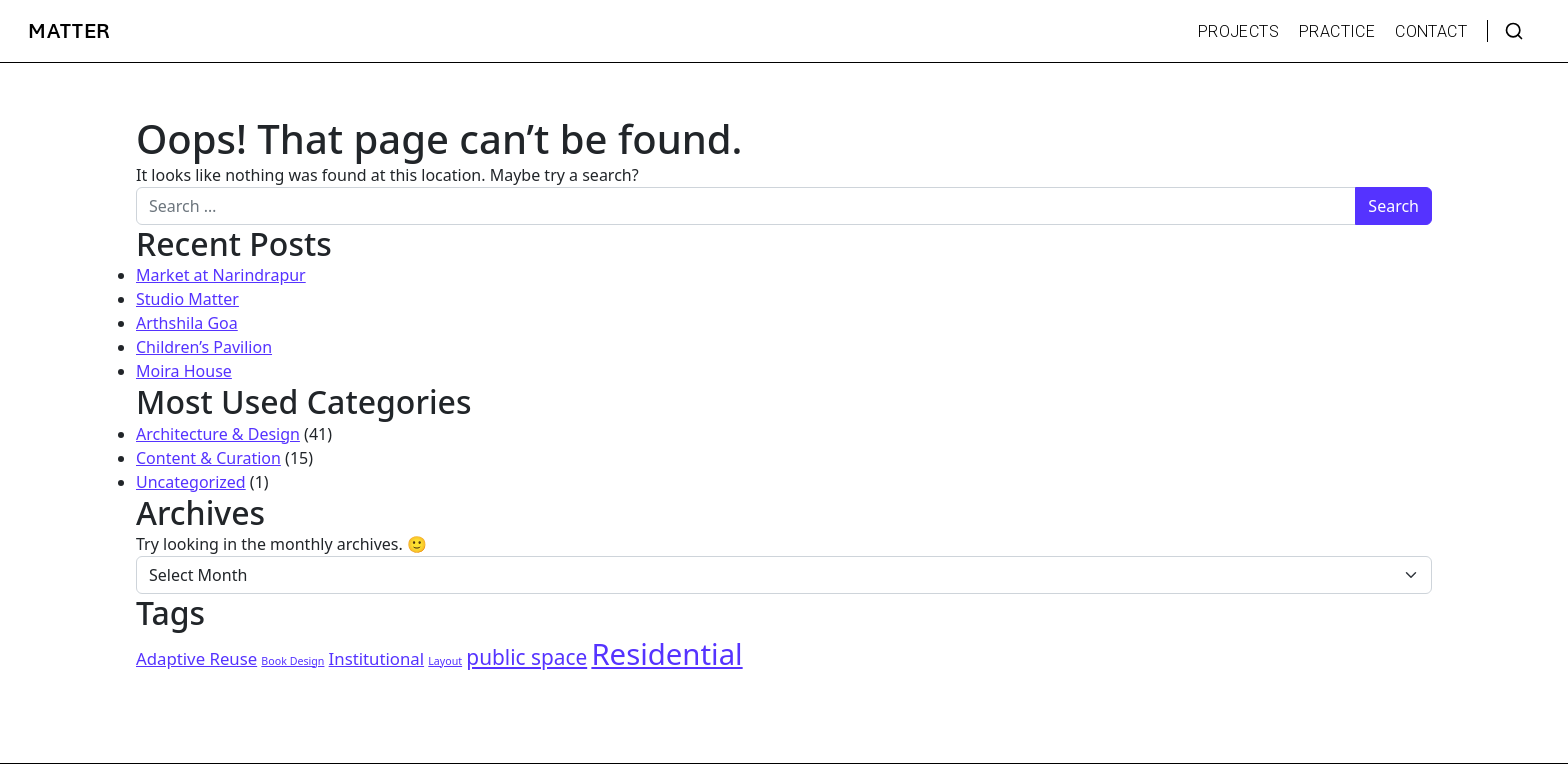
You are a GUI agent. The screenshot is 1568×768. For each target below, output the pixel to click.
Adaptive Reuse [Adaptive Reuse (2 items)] (196, 658)
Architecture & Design (218, 434)
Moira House (184, 371)
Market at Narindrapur (221, 275)
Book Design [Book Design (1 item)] (292, 661)
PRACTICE (1337, 31)
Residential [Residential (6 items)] (666, 654)
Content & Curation (208, 458)
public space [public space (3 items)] (526, 657)
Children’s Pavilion (204, 347)
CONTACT (1431, 31)
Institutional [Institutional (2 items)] (376, 658)
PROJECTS (1238, 31)
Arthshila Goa (187, 323)
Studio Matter (187, 299)
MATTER (69, 31)
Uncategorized (191, 482)
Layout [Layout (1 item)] (445, 661)
